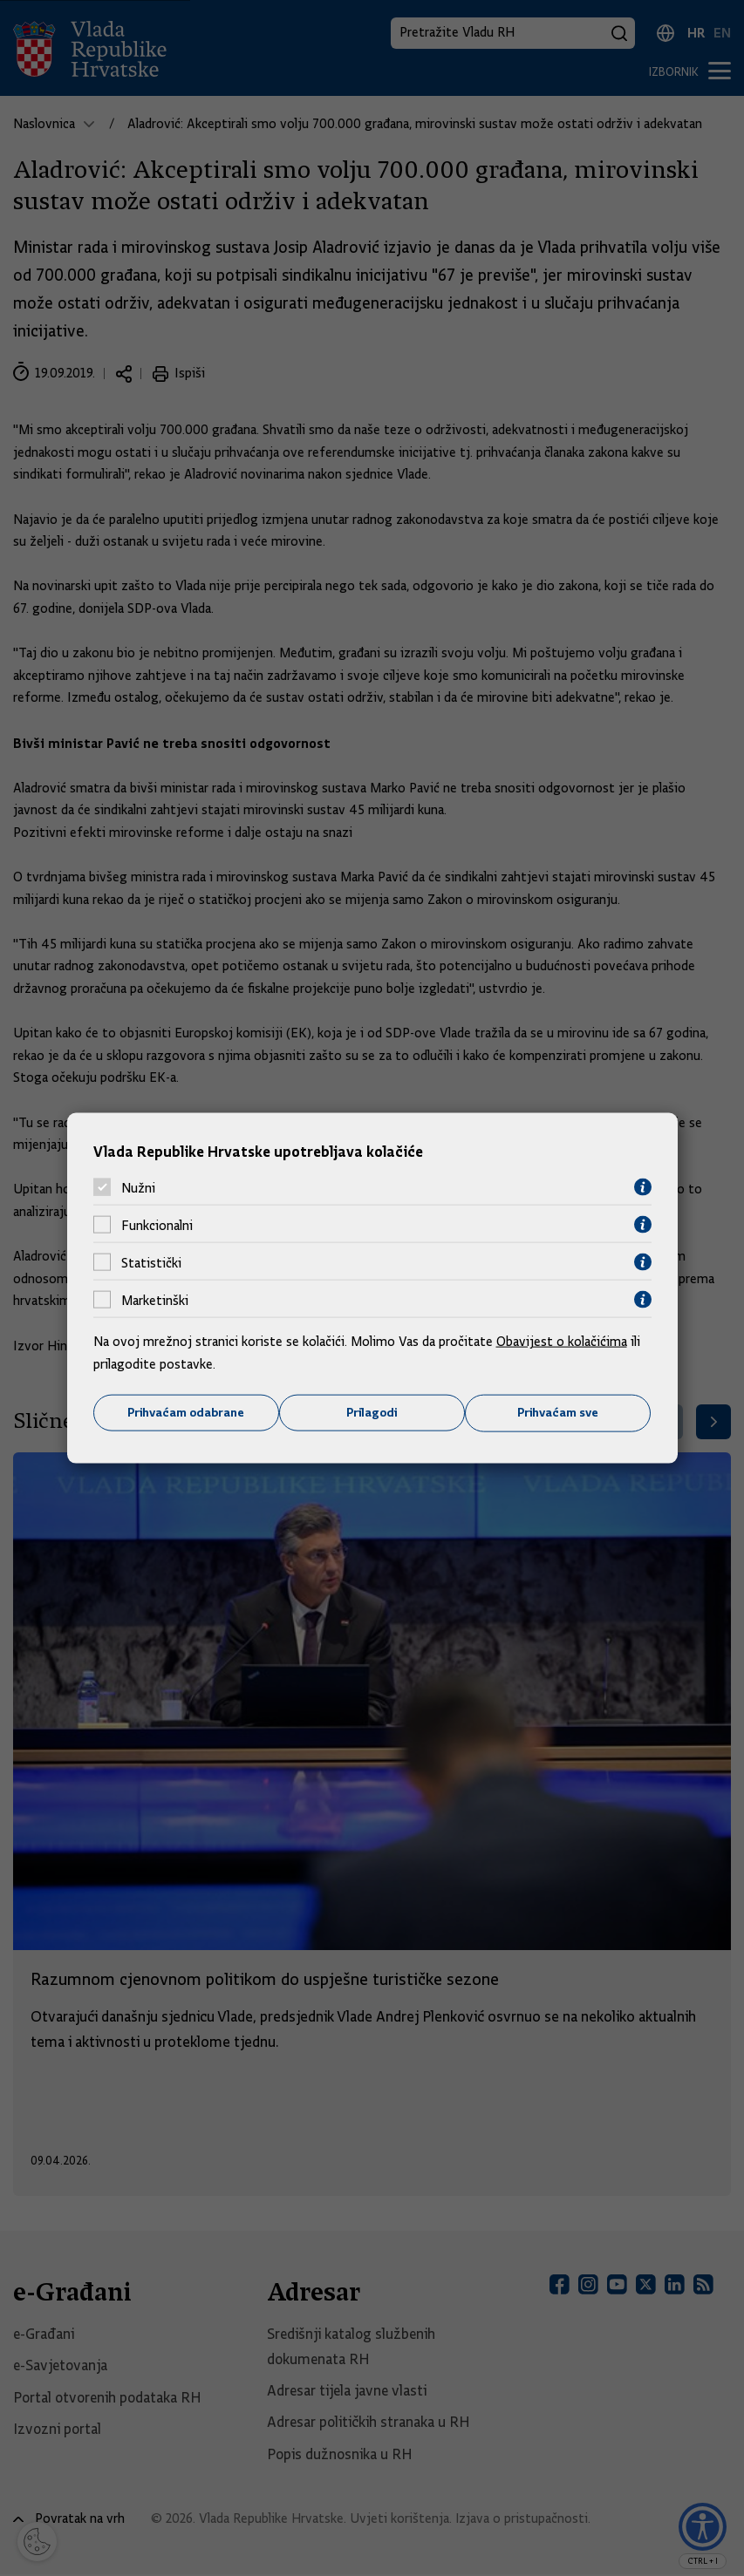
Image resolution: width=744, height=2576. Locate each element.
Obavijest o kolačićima (561, 1341)
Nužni (138, 1187)
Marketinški (154, 1300)
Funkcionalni (157, 1225)
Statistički (151, 1262)
